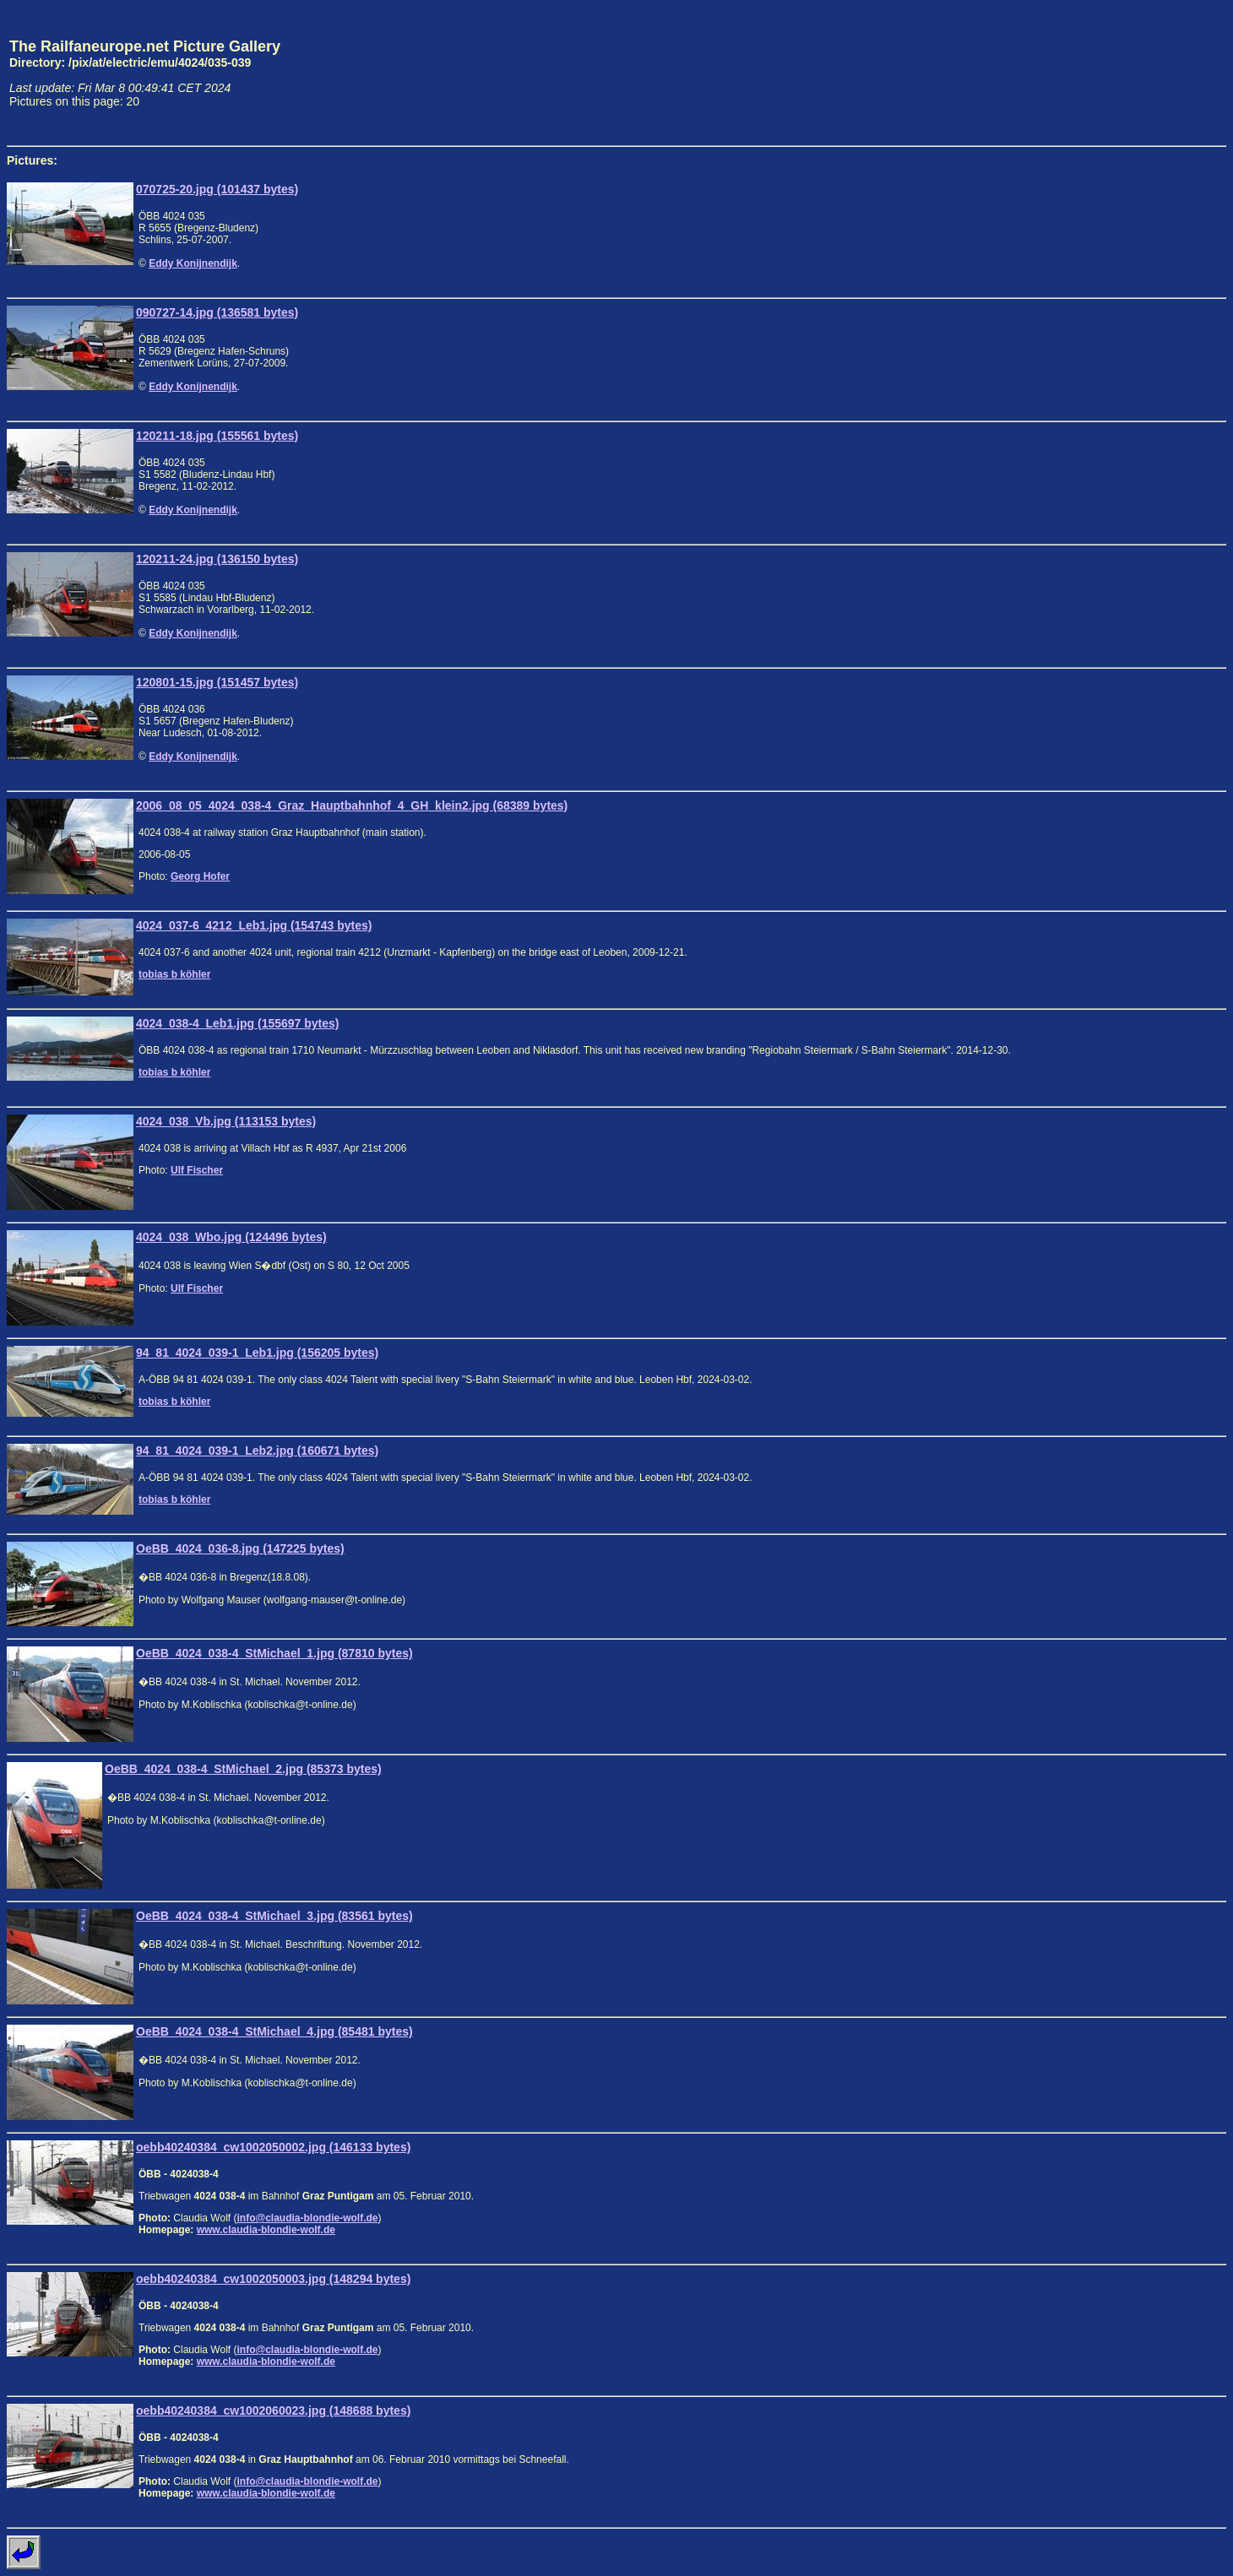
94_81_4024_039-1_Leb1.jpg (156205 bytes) (257, 1352)
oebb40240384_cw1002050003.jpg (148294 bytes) (273, 2279)
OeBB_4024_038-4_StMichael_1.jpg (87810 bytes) (274, 1653)
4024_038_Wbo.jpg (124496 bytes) (231, 1237)
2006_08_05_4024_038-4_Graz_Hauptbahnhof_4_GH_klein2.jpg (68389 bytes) (352, 805)
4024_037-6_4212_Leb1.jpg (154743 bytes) (254, 925)
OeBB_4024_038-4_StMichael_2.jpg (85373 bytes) (243, 1769)
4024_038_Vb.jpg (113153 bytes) (226, 1121)
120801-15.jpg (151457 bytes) (217, 682)
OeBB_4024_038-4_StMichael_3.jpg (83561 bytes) (274, 1916)
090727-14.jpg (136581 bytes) (217, 312)
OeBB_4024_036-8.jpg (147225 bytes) (240, 1548)
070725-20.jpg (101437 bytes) (217, 189)
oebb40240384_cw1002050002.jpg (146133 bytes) (273, 2147)
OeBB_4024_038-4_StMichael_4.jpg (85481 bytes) (274, 2031)
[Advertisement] (1148, 72)
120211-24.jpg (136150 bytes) (217, 559)
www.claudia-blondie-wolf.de (266, 2230)
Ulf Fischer (197, 1170)
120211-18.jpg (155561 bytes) (217, 435)
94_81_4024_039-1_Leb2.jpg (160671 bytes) (257, 1450)
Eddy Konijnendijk (193, 263)
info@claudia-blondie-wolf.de (307, 2218)
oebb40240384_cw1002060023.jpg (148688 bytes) (273, 2410)
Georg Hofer (200, 876)
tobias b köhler (174, 974)
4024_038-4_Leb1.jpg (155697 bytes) (237, 1023)
